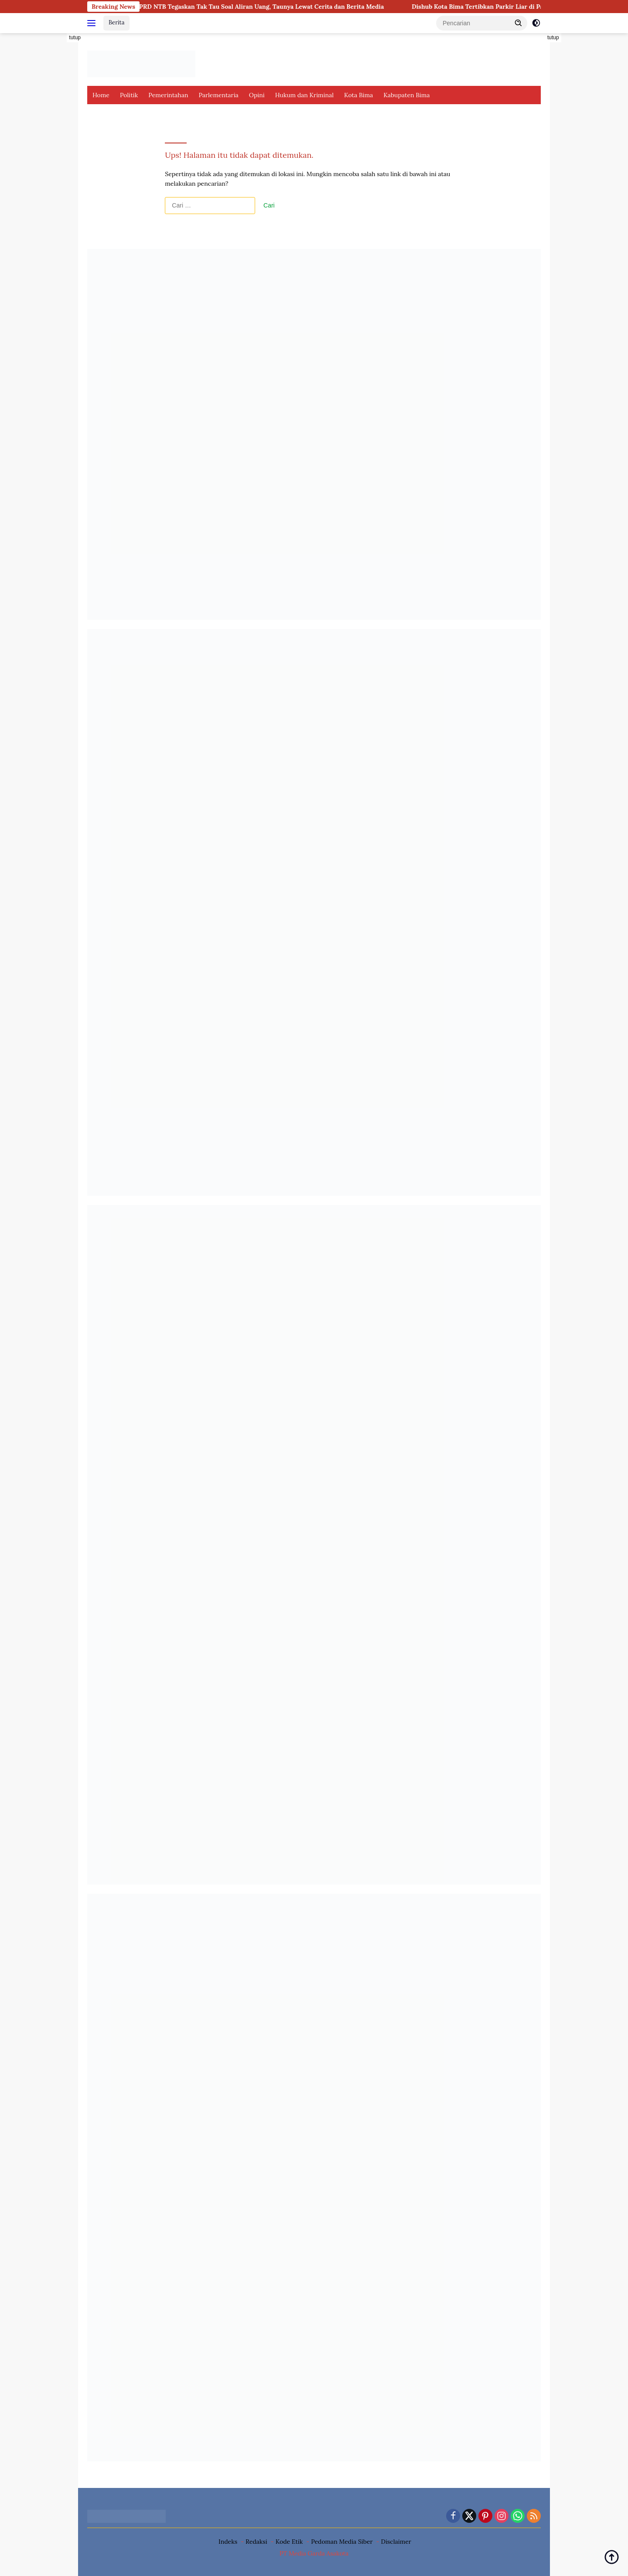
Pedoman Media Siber (341, 2541)
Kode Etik (289, 2541)
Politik (129, 95)
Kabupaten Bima (406, 95)
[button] (518, 23)
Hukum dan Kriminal (304, 95)
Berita (116, 22)
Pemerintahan (168, 95)
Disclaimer (396, 2541)
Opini (257, 95)
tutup (75, 37)
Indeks (227, 2541)
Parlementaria (218, 95)
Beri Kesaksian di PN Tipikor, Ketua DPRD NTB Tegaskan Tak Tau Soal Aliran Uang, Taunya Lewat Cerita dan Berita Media (218, 6)
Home (100, 95)
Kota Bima (358, 95)
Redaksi (256, 2541)
